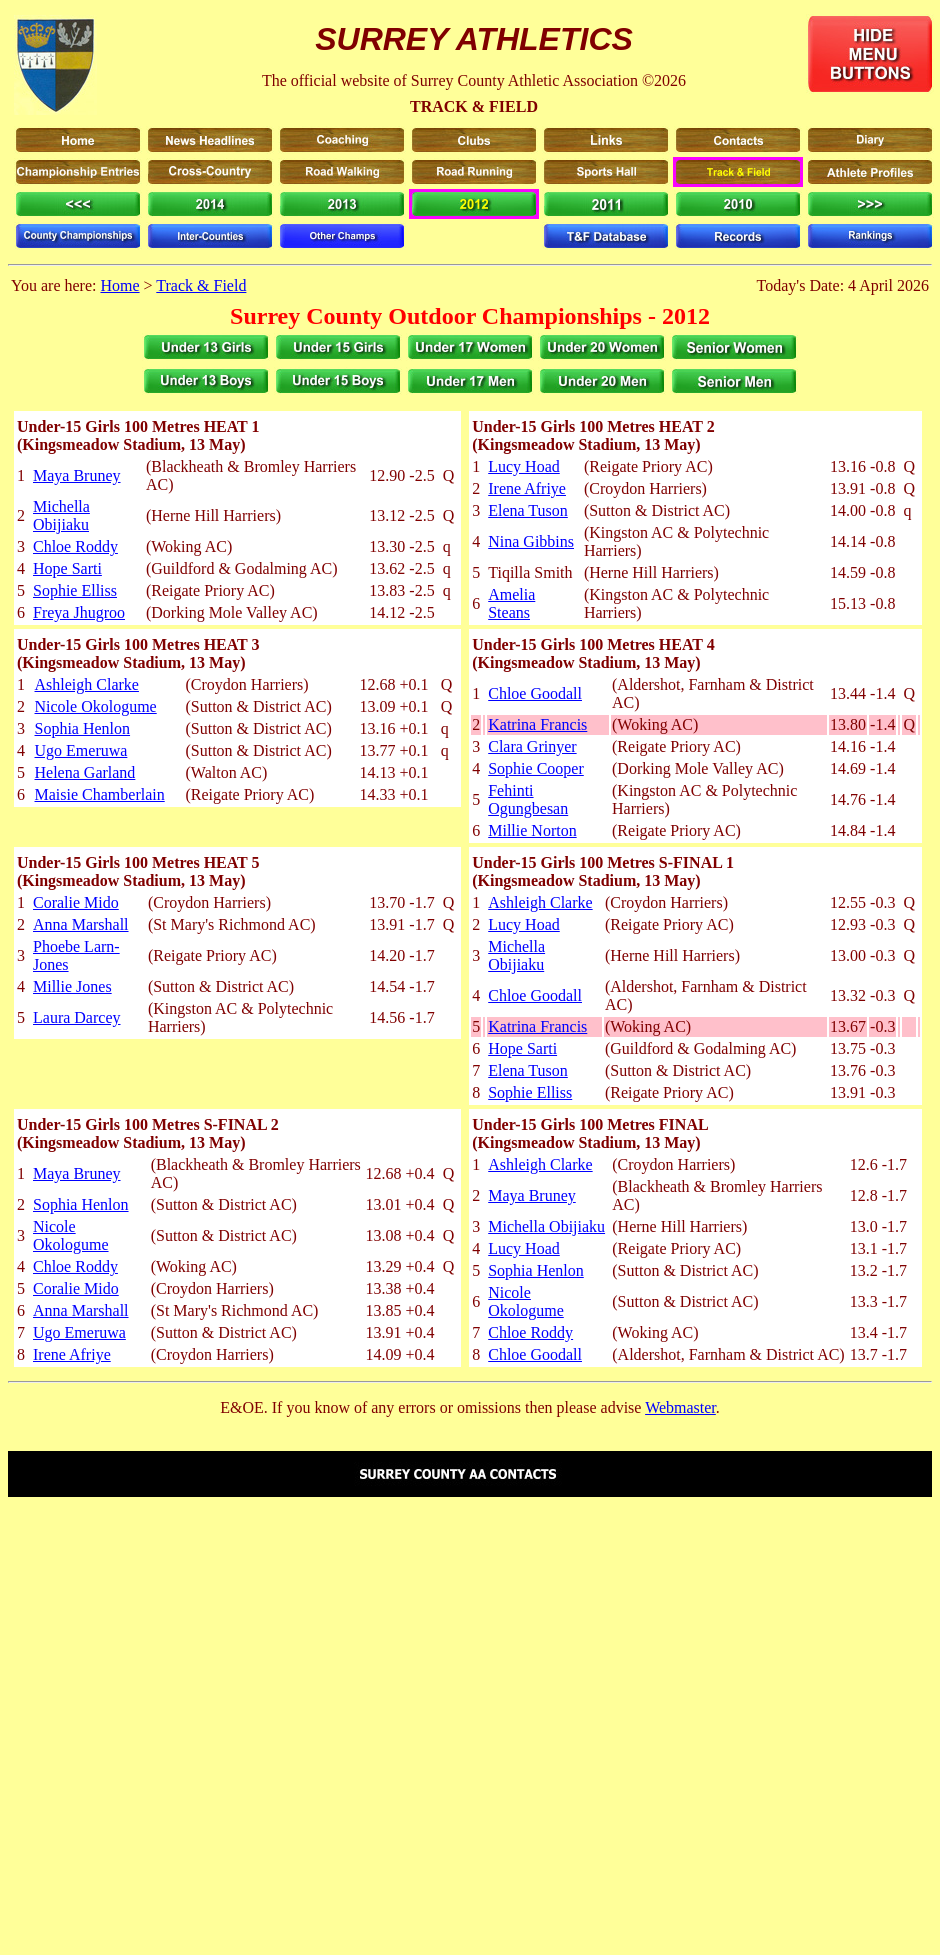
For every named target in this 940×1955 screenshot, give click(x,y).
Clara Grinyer (532, 746)
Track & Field (201, 285)
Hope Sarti (67, 568)
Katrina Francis (537, 724)
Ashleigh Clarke (87, 684)
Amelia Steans (511, 603)
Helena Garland (85, 772)
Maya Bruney (77, 475)
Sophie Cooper (536, 768)
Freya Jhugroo (79, 612)
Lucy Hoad (524, 466)
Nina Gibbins (531, 541)
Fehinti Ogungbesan (528, 799)
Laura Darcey (77, 1017)
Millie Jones (72, 986)
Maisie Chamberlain (100, 794)
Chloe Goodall (535, 693)
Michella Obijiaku (61, 515)
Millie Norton (532, 830)
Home (119, 285)
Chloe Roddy (75, 546)
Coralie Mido (76, 902)
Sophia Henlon (83, 728)
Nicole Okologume (96, 706)
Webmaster (680, 1407)
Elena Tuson (528, 510)
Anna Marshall (81, 924)
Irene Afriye (527, 488)
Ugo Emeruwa (81, 750)
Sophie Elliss (75, 590)
